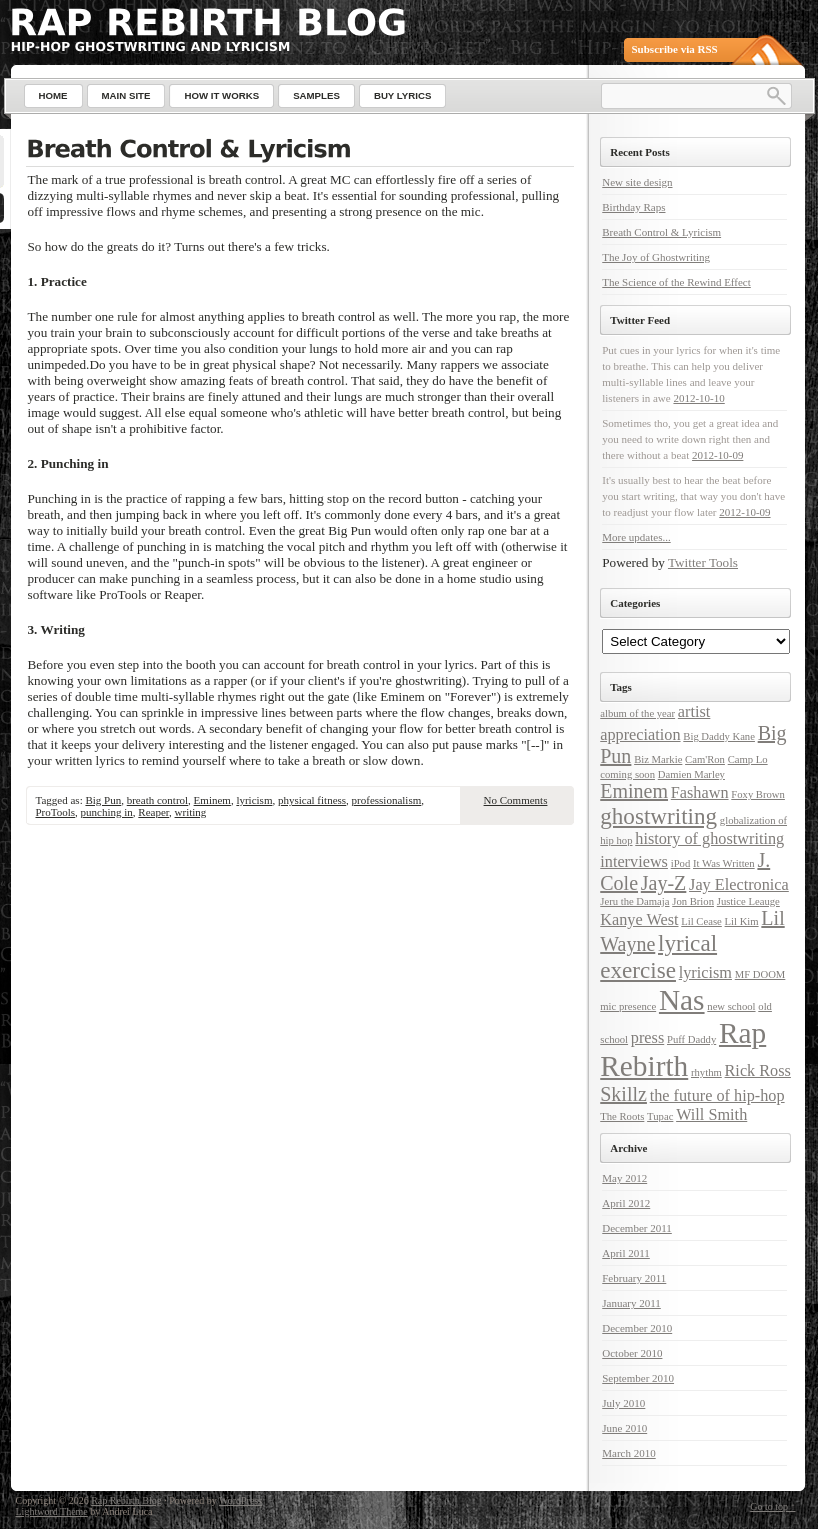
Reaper (153, 812)
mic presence (628, 1006)
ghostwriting (658, 816)
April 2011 (626, 1253)
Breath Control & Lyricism (661, 232)
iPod (681, 863)
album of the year (637, 713)
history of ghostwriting (709, 839)
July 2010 (623, 1403)
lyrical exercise (658, 956)
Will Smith (711, 1115)
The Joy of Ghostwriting (656, 257)
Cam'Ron (705, 759)
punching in (107, 812)
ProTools (56, 812)
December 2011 (637, 1228)
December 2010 (637, 1328)
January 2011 (631, 1303)
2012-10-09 (717, 455)
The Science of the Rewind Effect (676, 282)
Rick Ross (758, 1071)
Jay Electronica (739, 885)
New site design (637, 182)
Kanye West (639, 920)
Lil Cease (701, 921)
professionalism (387, 800)
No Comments (516, 800)
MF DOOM (760, 974)
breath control (157, 800)
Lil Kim (742, 921)
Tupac (660, 1116)
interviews (634, 862)
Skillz (623, 1094)
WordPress (240, 1500)
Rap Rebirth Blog (126, 1500)
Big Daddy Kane (719, 736)
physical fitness (312, 800)
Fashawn (700, 793)
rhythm (706, 1072)
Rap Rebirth (683, 1049)
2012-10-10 (698, 398)
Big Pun (103, 800)
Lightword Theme (52, 1511)
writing (191, 812)
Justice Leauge (748, 901)
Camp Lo (748, 759)
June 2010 (624, 1428)
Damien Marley (691, 774)
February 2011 (634, 1278)
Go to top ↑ (772, 1506)
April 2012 (626, 1203)
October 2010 (632, 1353)
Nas (682, 1000)
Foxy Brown (758, 794)
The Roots (622, 1116)
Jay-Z (664, 883)
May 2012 (624, 1178)
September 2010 (638, 1378)
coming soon (627, 774)
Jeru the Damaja (634, 901)
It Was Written (724, 863)
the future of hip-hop (717, 1096)
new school (731, 1006)
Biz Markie (658, 759)
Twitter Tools (703, 562)
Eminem (212, 800)
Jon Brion (693, 901)
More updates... (636, 537)
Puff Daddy (691, 1039)
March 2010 (628, 1453)
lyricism (254, 800)
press (647, 1038)
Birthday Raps (633, 207)
